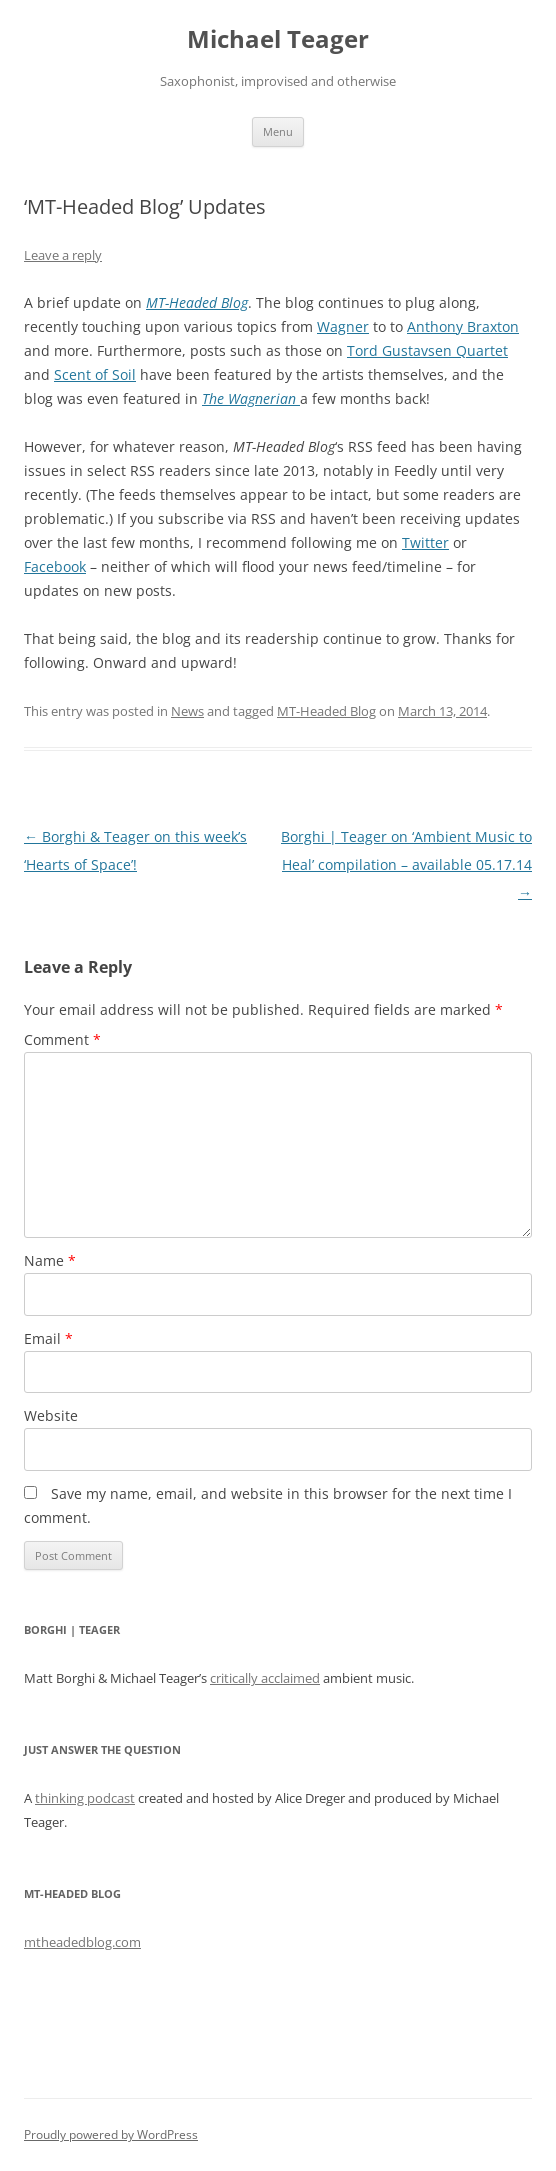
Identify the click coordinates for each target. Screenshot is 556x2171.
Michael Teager (278, 39)
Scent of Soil (95, 374)
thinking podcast (85, 1798)
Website (51, 1415)
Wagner (343, 326)
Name (50, 1260)
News (187, 711)
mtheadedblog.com (82, 1942)
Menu (278, 131)
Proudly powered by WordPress (111, 2134)
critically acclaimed (265, 1678)
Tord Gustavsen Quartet (427, 350)
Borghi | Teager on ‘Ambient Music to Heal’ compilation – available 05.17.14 (406, 864)
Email (48, 1338)
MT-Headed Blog (326, 711)
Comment (62, 1039)
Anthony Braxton (463, 326)
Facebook (55, 566)
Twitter (425, 542)
